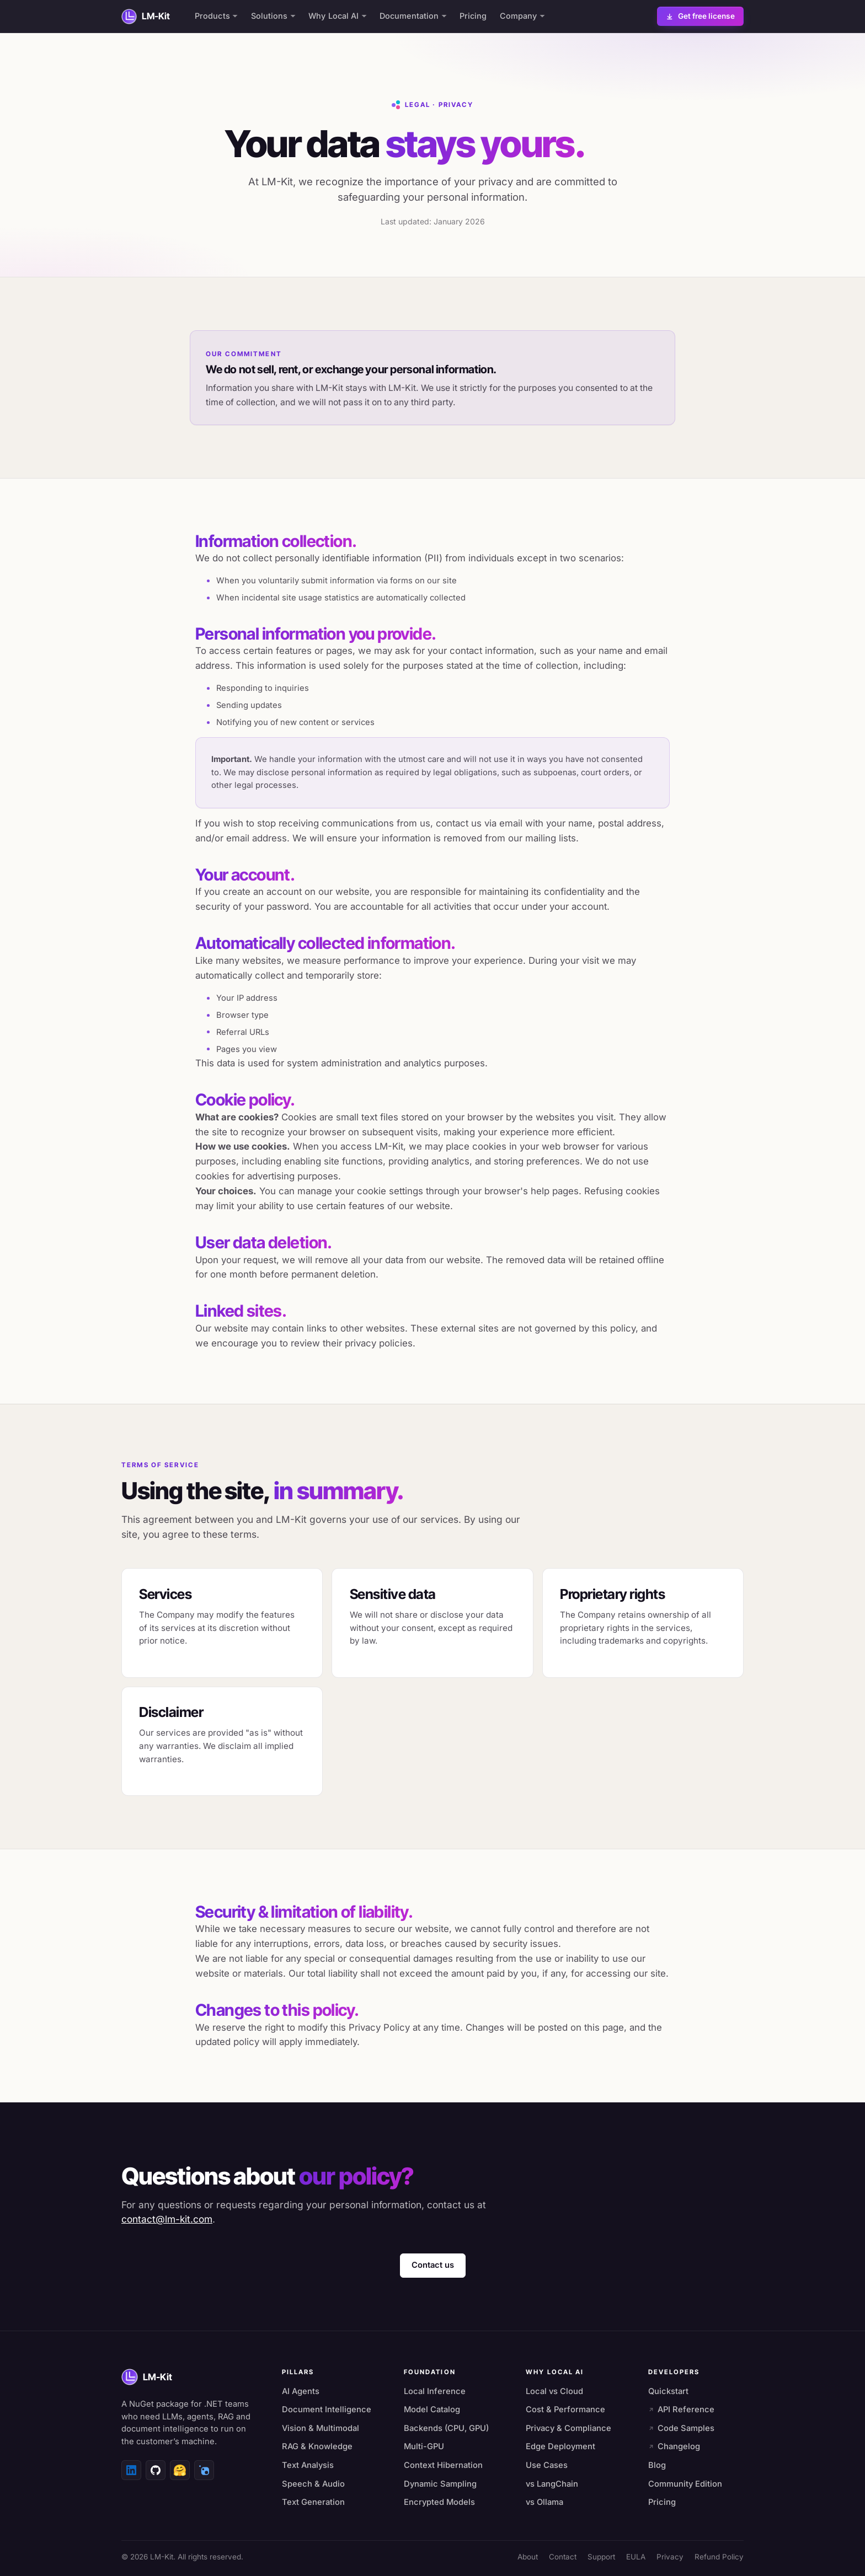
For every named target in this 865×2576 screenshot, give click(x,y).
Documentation (413, 15)
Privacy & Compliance (568, 2428)
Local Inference (435, 2391)
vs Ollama (544, 2502)
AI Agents (300, 2391)
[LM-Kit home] (145, 16)
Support (601, 2556)
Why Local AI (337, 15)
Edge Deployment (560, 2446)
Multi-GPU (424, 2446)
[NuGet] (204, 2470)
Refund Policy (719, 2556)
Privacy (670, 2556)
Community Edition (685, 2484)
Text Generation (313, 2502)
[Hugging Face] (180, 2470)
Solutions (273, 15)
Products (216, 15)
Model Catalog (432, 2409)
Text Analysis (308, 2465)
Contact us (433, 2265)
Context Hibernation (443, 2465)
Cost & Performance (565, 2409)
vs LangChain (552, 2484)
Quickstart (668, 2391)
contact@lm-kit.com (166, 2219)
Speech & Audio (313, 2484)
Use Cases (547, 2465)
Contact (562, 2556)
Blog (657, 2465)
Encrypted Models (439, 2502)
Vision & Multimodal (320, 2428)
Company (522, 15)
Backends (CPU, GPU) (446, 2428)
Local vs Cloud (554, 2391)
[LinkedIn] (131, 2470)
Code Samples (681, 2428)
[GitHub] (155, 2470)
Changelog (674, 2446)
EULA (635, 2556)
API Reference (681, 2409)
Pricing (473, 15)
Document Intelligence (326, 2409)
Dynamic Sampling (440, 2484)
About (527, 2556)
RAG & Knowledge (317, 2446)
